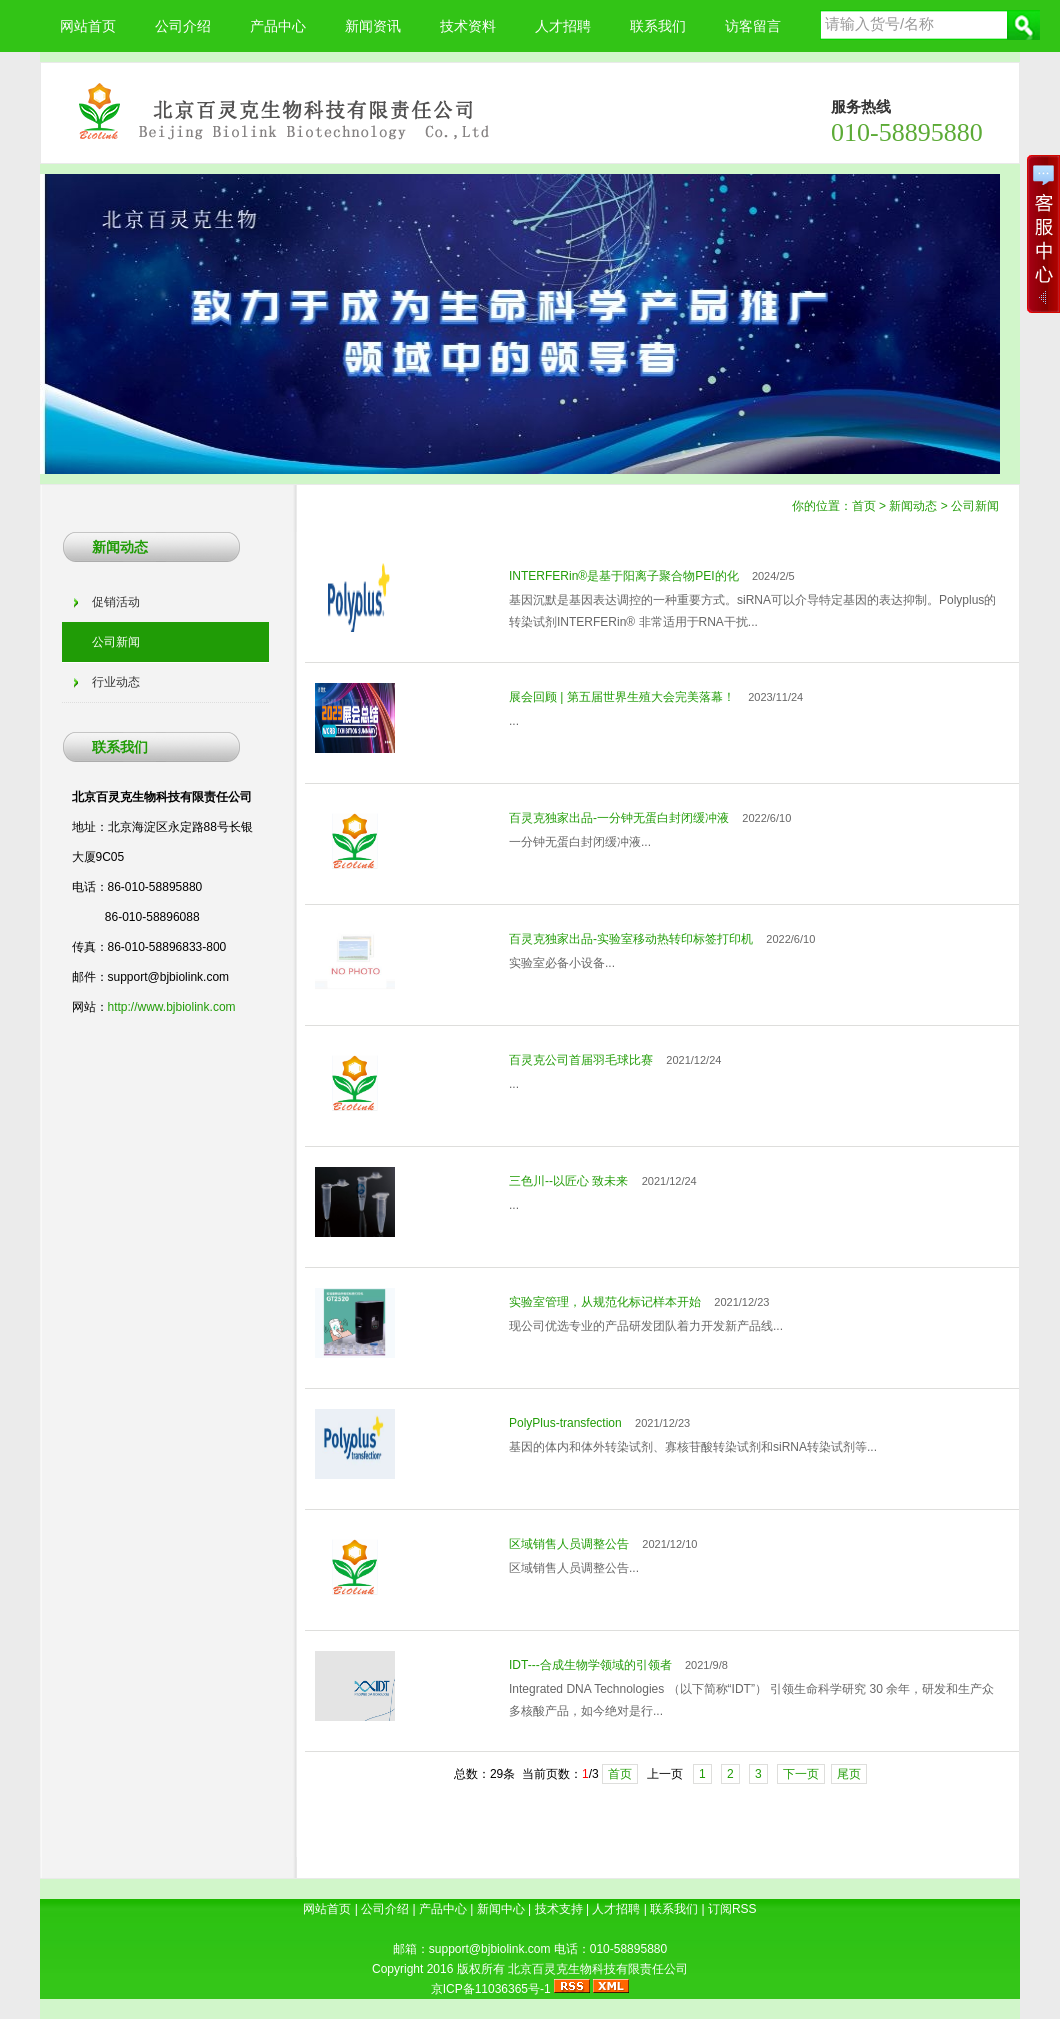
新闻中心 (501, 1909)
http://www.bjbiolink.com (172, 1007)
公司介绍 (183, 26)
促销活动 (116, 602)
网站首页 (88, 26)
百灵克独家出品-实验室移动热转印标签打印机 (631, 939)
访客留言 (753, 26)
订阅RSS (732, 1909)
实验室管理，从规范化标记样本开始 (605, 1302)
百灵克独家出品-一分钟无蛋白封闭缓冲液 (619, 818)
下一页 (801, 1774)
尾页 (849, 1774)
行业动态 (116, 682)
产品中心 (278, 26)
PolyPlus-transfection (565, 1423)
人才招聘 (563, 26)
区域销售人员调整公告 (569, 1544)
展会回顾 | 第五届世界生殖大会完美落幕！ (622, 697)
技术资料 (468, 26)
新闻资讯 (373, 26)
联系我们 (658, 26)
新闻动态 (913, 506)
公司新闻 (975, 506)
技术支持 (559, 1909)
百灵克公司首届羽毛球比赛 (581, 1060)
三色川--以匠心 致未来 (568, 1181)
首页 (864, 506)
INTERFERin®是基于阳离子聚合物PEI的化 (624, 576)
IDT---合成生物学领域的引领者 (590, 1665)
